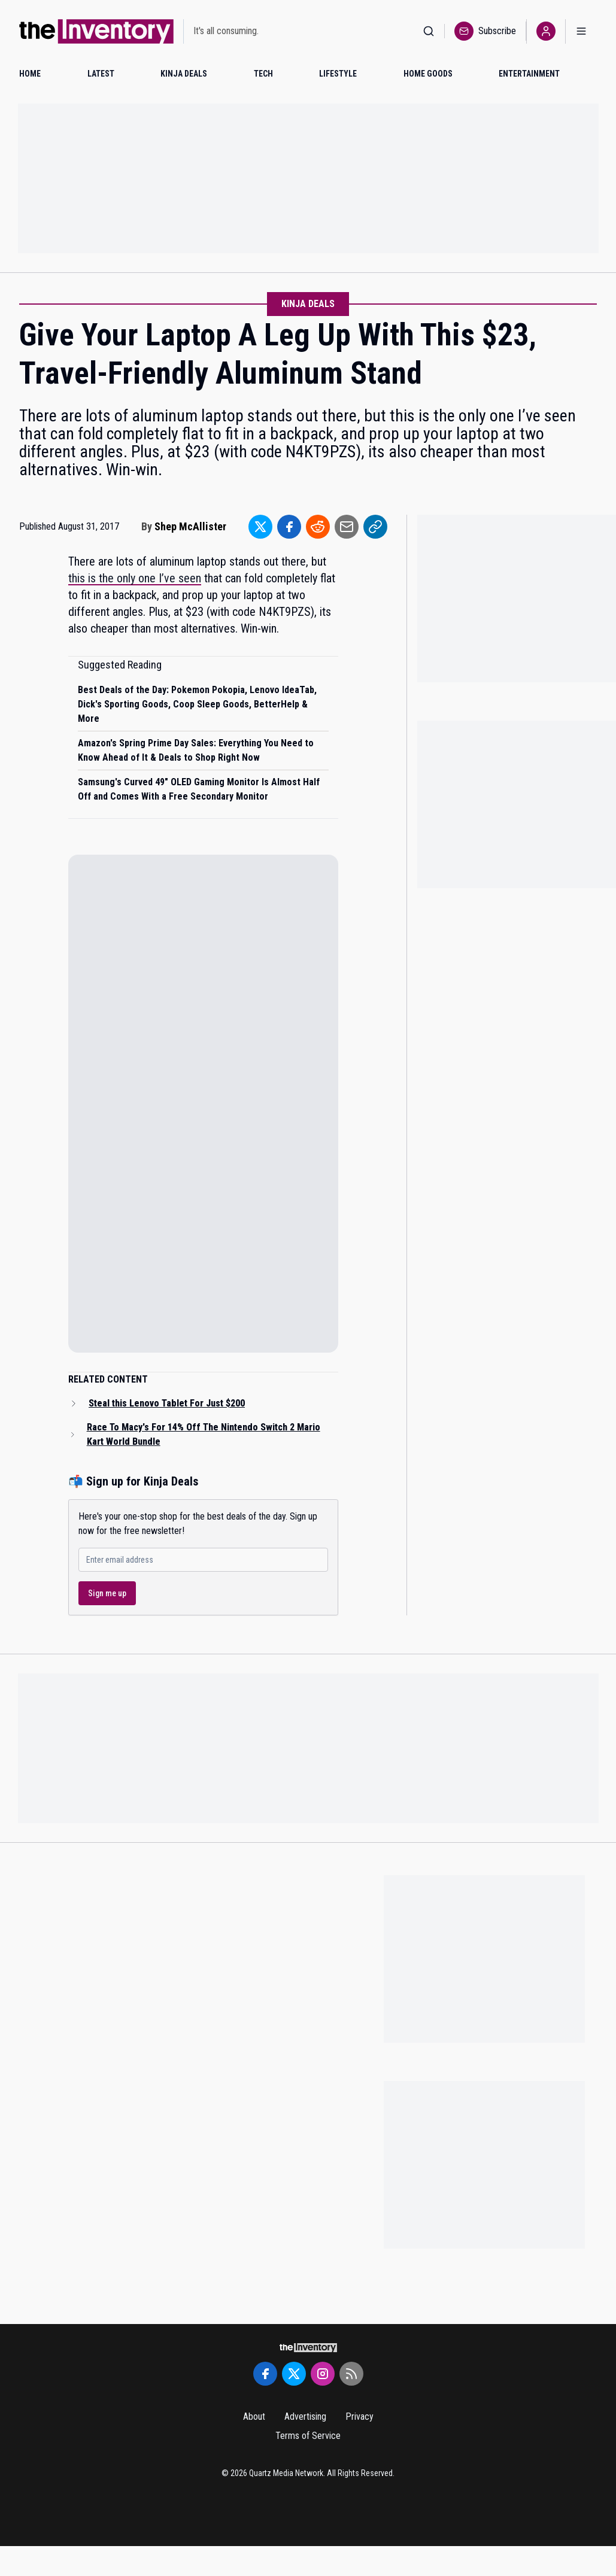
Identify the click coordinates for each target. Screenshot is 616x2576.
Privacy (359, 2416)
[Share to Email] (347, 527)
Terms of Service (308, 2435)
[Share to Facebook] (289, 527)
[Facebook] (265, 2374)
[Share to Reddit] (318, 527)
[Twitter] (294, 2374)
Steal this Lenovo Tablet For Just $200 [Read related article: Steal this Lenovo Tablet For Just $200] (167, 1403)
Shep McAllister (190, 526)
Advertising (305, 2416)
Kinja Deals (308, 303)
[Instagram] (323, 2374)
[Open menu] (581, 31)
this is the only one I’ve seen (134, 578)
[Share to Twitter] (260, 527)
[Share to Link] (375, 527)
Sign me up (107, 1593)
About (254, 2416)
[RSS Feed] (351, 2374)
